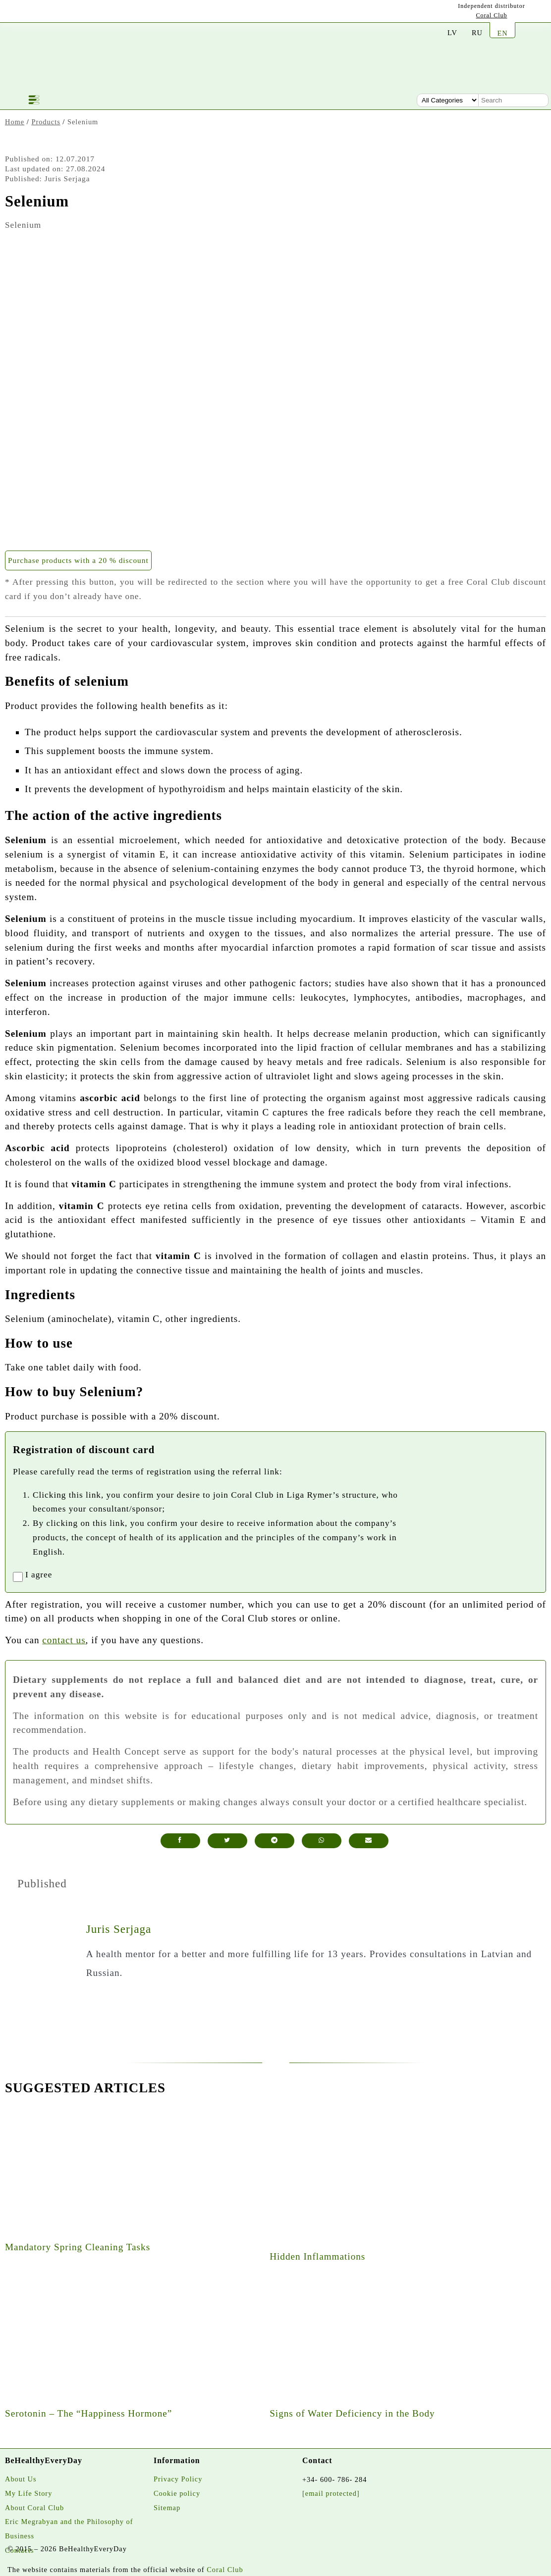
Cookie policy (177, 2493)
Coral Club (491, 15)
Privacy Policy (178, 2479)
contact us (63, 1640)
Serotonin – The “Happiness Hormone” (88, 2413)
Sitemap (167, 2508)
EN (502, 33)
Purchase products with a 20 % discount (78, 560)
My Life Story (28, 2493)
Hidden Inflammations (317, 2256)
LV (452, 33)
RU (477, 33)
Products (45, 122)
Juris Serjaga (118, 1928)
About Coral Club (34, 2508)
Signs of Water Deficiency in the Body (352, 2413)
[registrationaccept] (18, 1577)
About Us (21, 2479)
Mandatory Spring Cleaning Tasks (77, 2247)
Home (14, 122)
